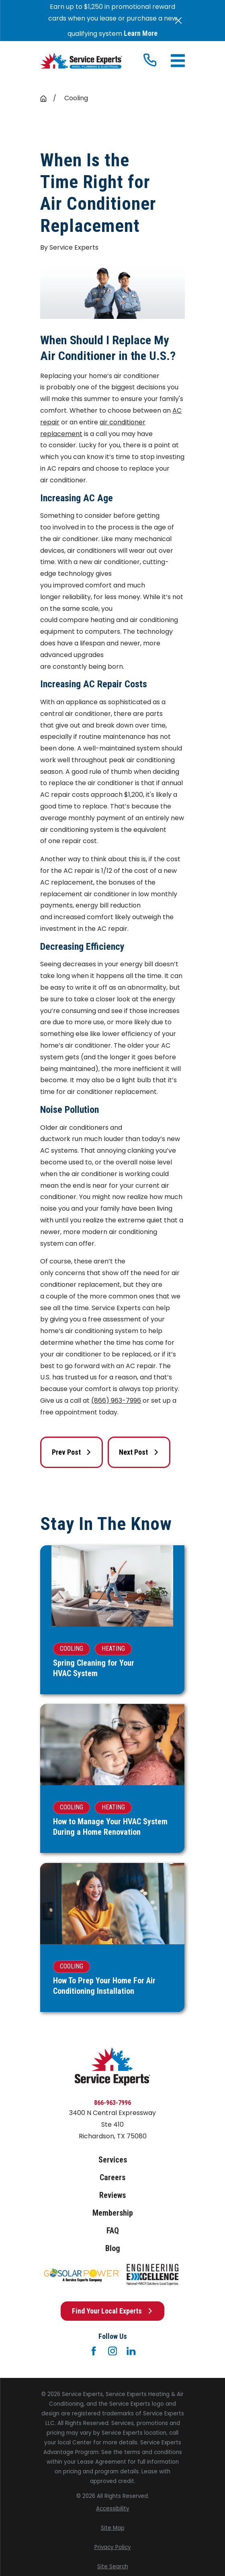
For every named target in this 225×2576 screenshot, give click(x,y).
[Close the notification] (178, 20)
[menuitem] (112, 2509)
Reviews (112, 2195)
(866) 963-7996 (116, 1400)
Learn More (141, 33)
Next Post (139, 1452)
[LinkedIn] (131, 2351)
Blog (112, 2248)
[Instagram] (112, 2351)
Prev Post (72, 1452)
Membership (112, 2213)
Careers (112, 2177)
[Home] (81, 61)
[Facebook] (93, 2351)
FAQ (112, 2230)
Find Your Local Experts (112, 2311)
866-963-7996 (112, 2103)
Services (112, 2160)
